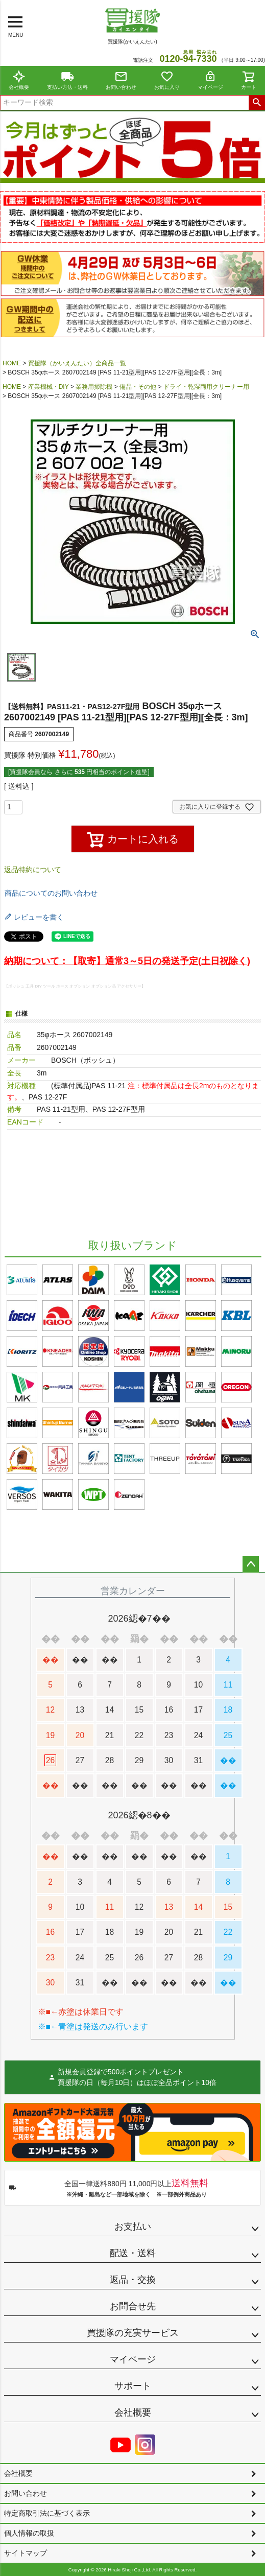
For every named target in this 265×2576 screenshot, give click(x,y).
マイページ (210, 80)
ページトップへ (251, 1564)
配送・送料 (133, 2253)
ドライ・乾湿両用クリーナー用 (206, 386)
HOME (12, 363)
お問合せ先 (133, 2306)
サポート (132, 2386)
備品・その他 (137, 386)
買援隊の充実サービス (133, 2333)
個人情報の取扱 (29, 2533)
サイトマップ (25, 2553)
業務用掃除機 (94, 386)
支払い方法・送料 (67, 80)
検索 (256, 103)
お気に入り (167, 80)
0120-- (187, 59)
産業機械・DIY (48, 386)
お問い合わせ (121, 80)
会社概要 (19, 80)
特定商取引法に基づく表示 (47, 2513)
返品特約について (32, 869)
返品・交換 (133, 2280)
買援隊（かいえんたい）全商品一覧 (77, 363)
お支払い (132, 2226)
